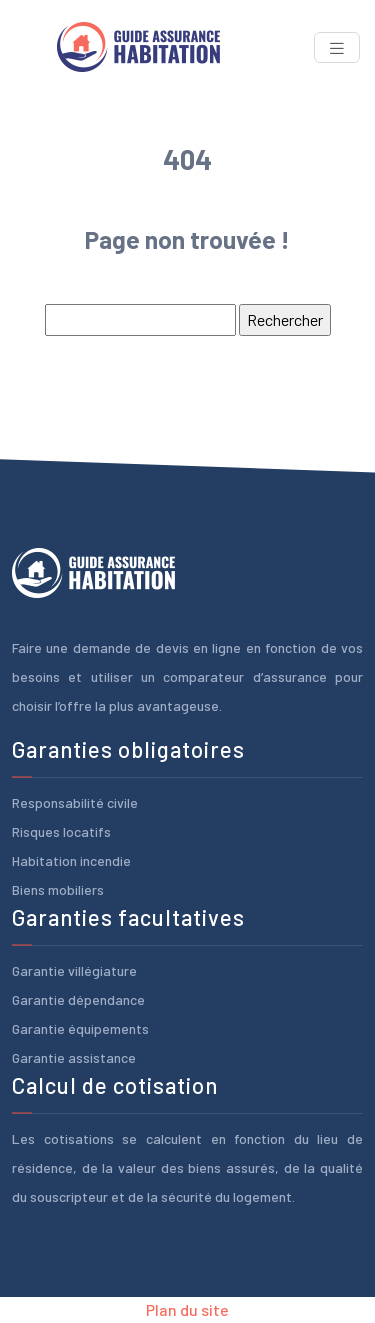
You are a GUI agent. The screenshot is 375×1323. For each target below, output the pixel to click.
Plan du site (187, 1309)
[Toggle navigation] (337, 47)
